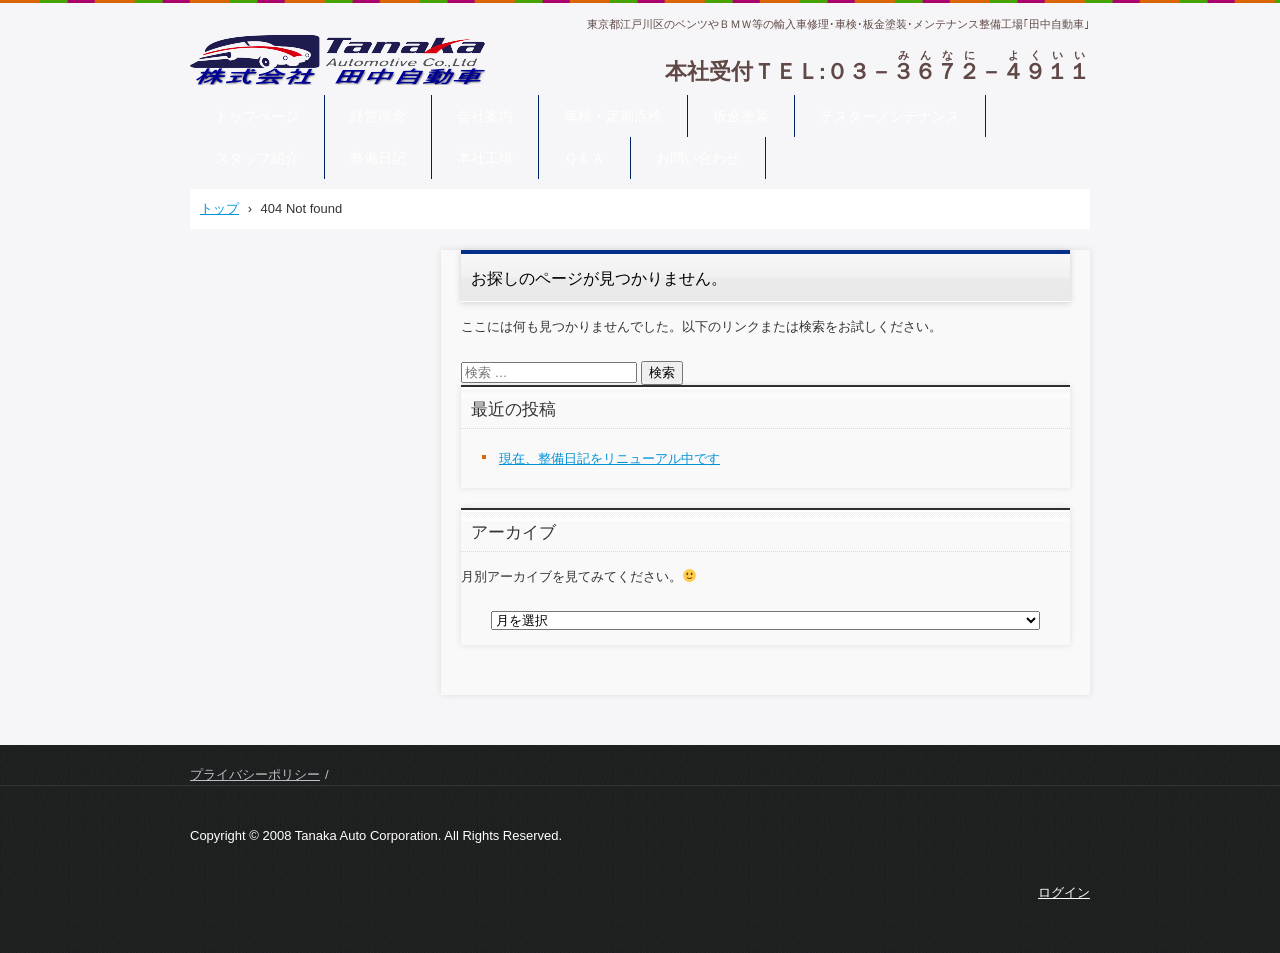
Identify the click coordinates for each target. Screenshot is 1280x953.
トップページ (257, 116)
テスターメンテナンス (890, 116)
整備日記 (378, 158)
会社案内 (485, 116)
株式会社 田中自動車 (280, 98)
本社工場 (485, 158)
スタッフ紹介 (257, 158)
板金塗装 (741, 116)
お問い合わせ (698, 158)
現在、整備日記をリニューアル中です (609, 458)
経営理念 (378, 116)
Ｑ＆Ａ (584, 158)
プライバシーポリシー (255, 774)
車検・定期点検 (613, 116)
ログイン (1064, 892)
